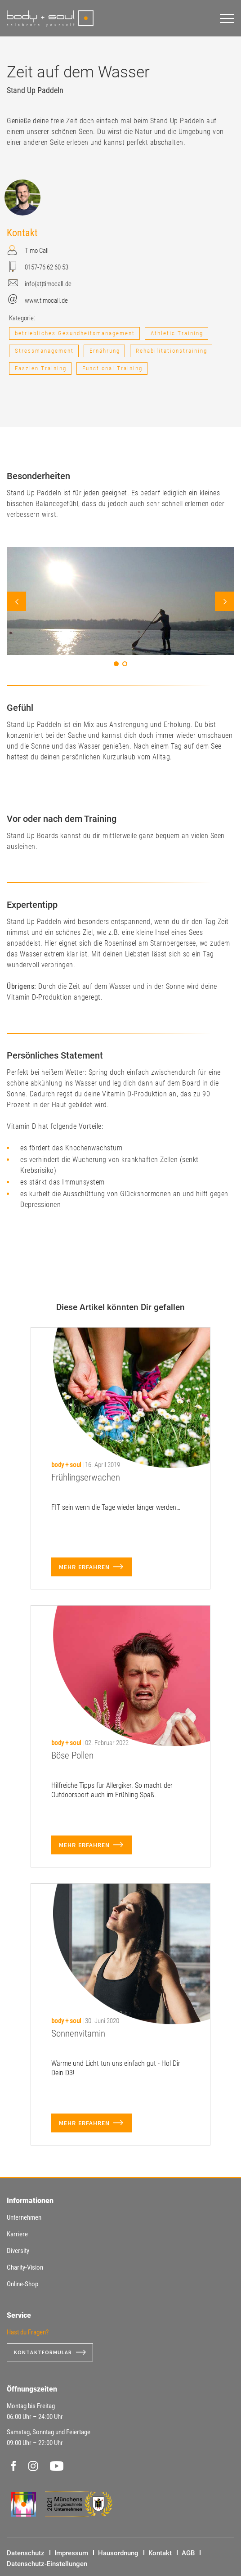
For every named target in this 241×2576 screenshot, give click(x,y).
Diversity (18, 2251)
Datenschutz (26, 2553)
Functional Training (112, 368)
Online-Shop (22, 2284)
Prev (16, 601)
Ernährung (104, 350)
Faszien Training (41, 368)
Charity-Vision (25, 2267)
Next (224, 601)
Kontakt (160, 2553)
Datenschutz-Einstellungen (47, 2564)
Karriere (17, 2234)
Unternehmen (24, 2217)
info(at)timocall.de (48, 284)
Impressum (71, 2553)
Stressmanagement (44, 350)
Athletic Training (177, 333)
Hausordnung (118, 2553)
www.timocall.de (46, 300)
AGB (188, 2553)
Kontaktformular (43, 2352)
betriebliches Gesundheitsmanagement (75, 333)
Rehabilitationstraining (171, 350)
